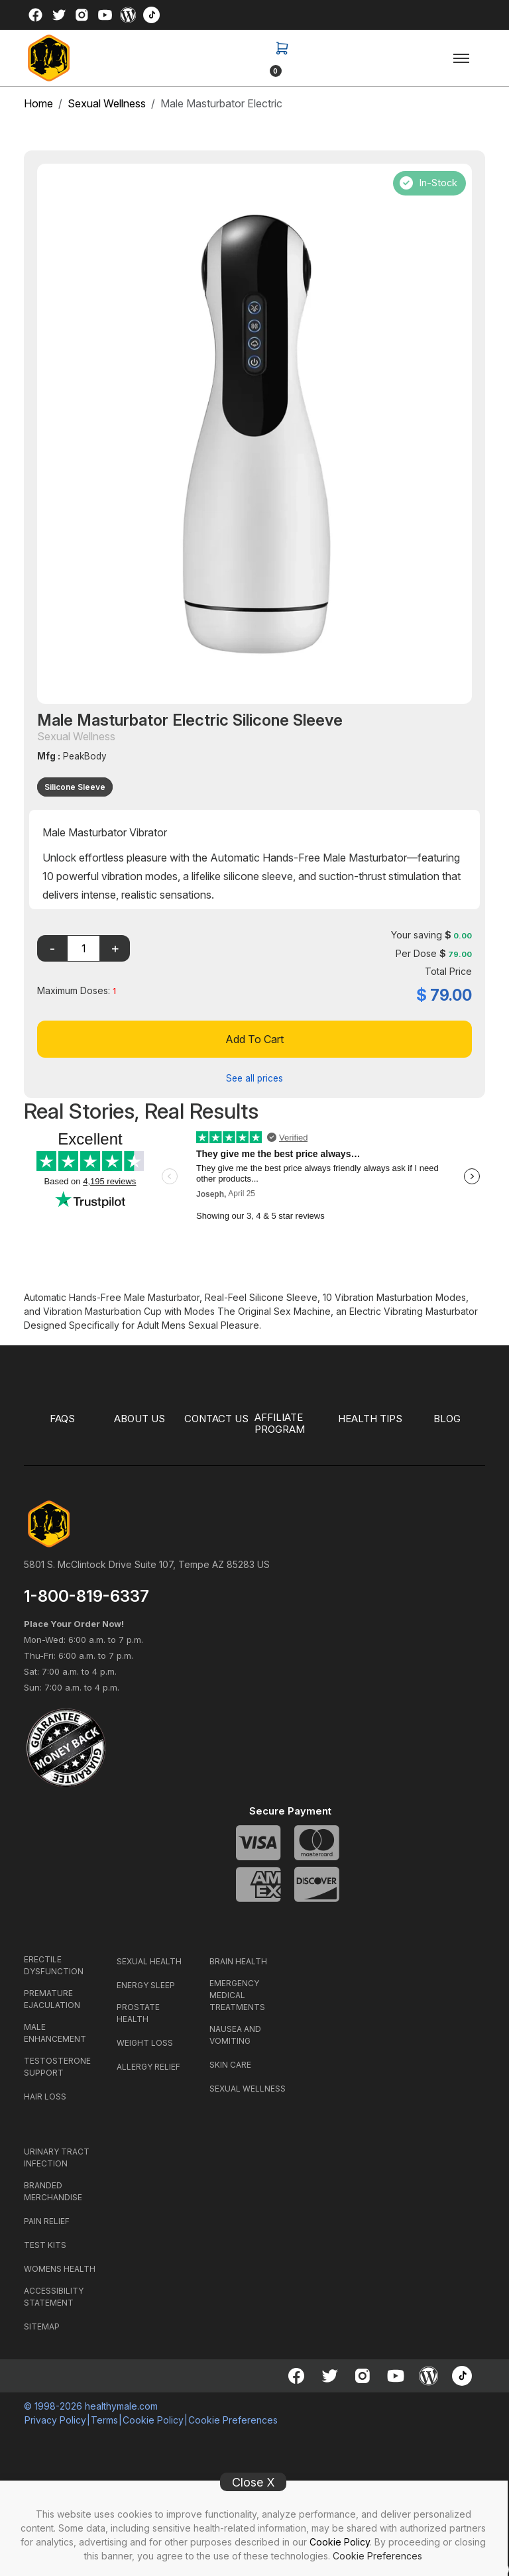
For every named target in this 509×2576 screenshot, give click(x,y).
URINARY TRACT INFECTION (56, 2157)
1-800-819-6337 (86, 1596)
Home (38, 103)
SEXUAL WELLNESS (247, 2089)
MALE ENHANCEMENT (55, 2033)
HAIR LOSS (45, 2096)
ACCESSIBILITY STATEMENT (54, 2297)
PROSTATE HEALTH (138, 2013)
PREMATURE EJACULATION (52, 1999)
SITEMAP (42, 2326)
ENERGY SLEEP (146, 1985)
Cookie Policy (340, 2542)
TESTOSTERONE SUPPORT (57, 2067)
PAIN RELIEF (47, 2221)
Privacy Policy (55, 2420)
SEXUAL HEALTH (149, 1961)
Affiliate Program (282, 1424)
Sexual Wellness (107, 103)
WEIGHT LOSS (145, 2043)
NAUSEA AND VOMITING (235, 2035)
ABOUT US (139, 1418)
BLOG (446, 1418)
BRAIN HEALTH (238, 1961)
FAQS (62, 1418)
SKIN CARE (230, 2065)
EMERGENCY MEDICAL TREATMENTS (237, 1995)
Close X (253, 2482)
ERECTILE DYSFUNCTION (54, 1965)
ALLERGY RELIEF (148, 2067)
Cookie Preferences (377, 2555)
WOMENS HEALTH (59, 2269)
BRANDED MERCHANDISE (53, 2191)
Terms (104, 2420)
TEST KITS (45, 2245)
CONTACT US (216, 1418)
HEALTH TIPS (370, 1418)
